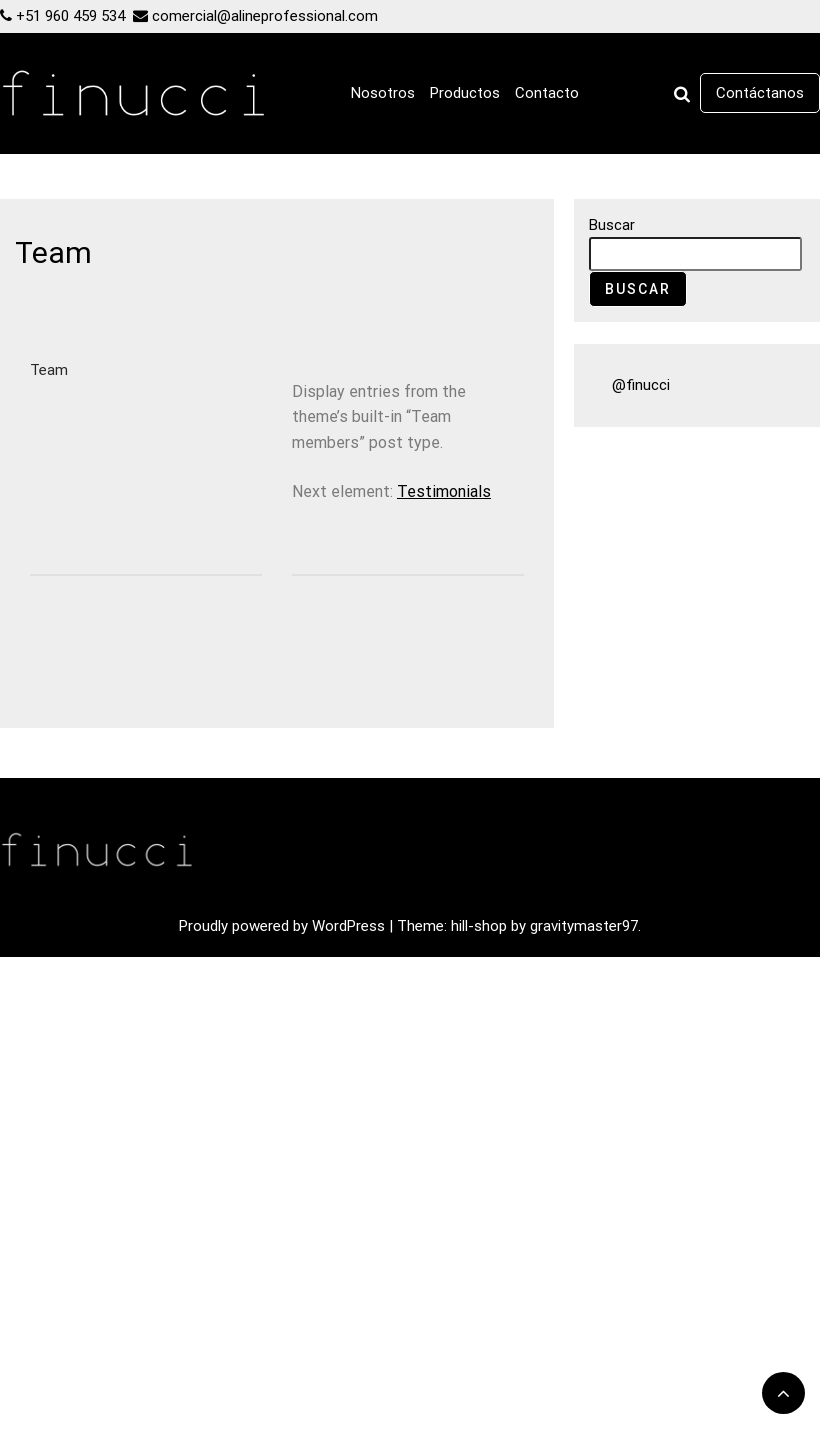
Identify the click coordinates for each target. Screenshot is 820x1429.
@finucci (641, 385)
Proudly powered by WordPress (284, 926)
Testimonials (444, 491)
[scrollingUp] (783, 1393)
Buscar (612, 225)
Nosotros (383, 93)
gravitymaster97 (584, 926)
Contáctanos (760, 93)
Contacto (547, 93)
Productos (465, 93)
